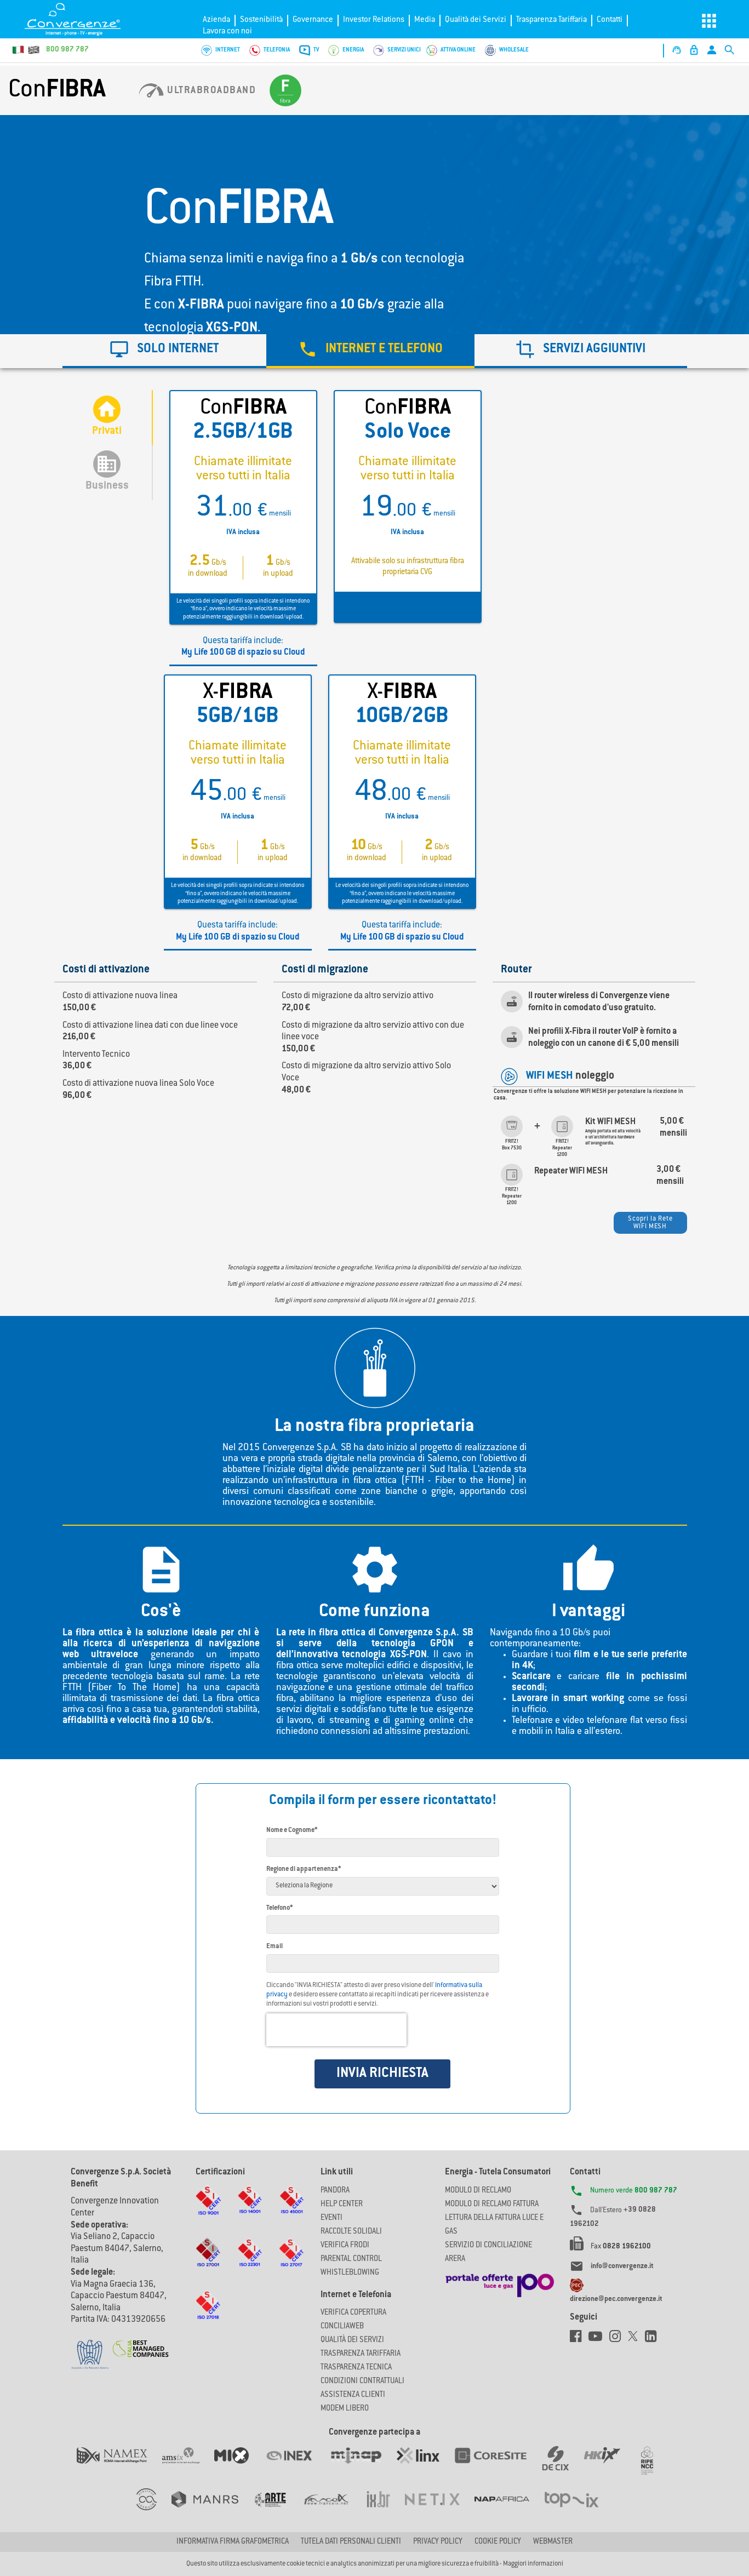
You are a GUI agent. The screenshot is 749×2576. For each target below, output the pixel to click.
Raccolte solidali (351, 2232)
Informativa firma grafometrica (232, 2542)
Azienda (216, 20)
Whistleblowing (350, 2273)
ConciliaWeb (342, 2327)
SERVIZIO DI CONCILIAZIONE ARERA (488, 2252)
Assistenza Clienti (353, 2395)
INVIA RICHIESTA (382, 2073)
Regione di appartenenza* (303, 1869)
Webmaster (553, 2542)
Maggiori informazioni (533, 2564)
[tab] (370, 351)
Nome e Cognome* (291, 1830)
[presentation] (336, 2029)
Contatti (609, 20)
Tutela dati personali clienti (351, 2542)
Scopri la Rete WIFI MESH (650, 1223)
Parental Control (351, 2259)
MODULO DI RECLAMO (478, 2191)
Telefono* (279, 1908)
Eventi (331, 2218)
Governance (313, 20)
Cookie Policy (497, 2542)
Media (424, 20)
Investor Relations (373, 20)
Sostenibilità (261, 20)
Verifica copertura (353, 2313)
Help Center (342, 2204)
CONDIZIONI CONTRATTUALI (362, 2381)
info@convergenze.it (622, 2266)
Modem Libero (345, 2409)
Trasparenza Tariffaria (551, 20)
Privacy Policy (437, 2542)
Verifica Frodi (345, 2245)
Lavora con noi (227, 31)
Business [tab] (107, 470)
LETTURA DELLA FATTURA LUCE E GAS (494, 2225)
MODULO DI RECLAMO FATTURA (492, 2204)
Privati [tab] (107, 416)
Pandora (335, 2191)
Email (274, 1946)
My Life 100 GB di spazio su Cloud (243, 653)
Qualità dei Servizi (475, 20)
